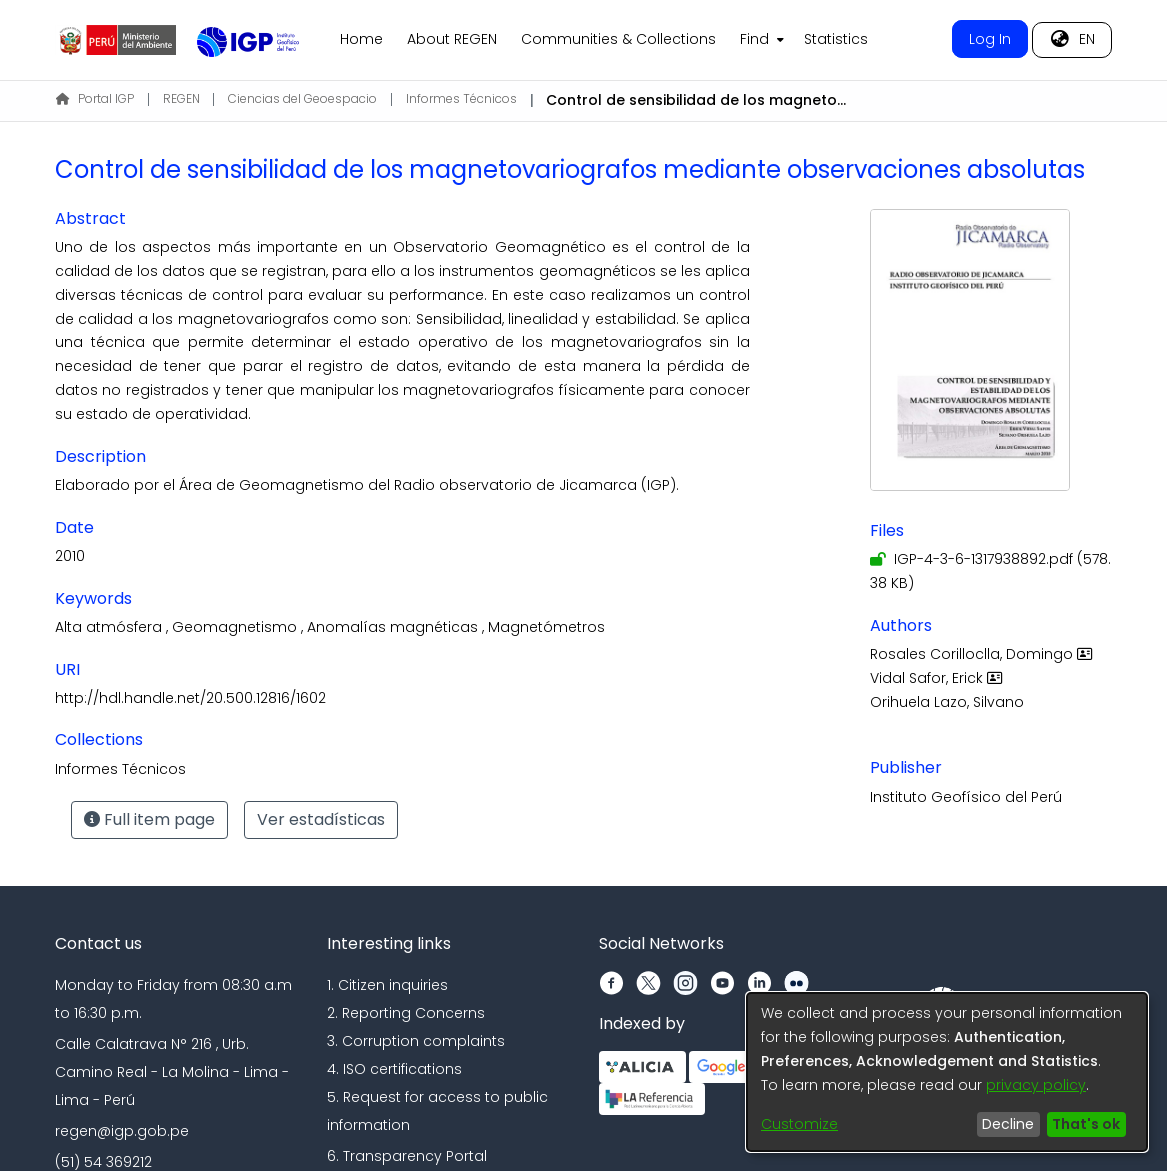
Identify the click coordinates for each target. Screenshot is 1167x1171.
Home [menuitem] (361, 39)
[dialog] (947, 1072)
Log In (990, 39)
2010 (70, 556)
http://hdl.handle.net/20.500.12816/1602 (190, 698)
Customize (799, 1124)
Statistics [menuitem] (836, 39)
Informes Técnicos (461, 98)
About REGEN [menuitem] (452, 39)
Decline (1008, 1124)
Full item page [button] (149, 819)
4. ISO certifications (394, 1069)
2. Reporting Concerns (406, 1013)
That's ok (1086, 1124)
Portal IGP (95, 98)
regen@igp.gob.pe (122, 1131)
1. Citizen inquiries (387, 985)
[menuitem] (760, 40)
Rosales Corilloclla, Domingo (983, 654)
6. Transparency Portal (407, 1156)
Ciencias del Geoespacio (302, 98)
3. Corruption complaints (416, 1041)
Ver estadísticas (321, 819)
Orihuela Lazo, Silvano (947, 702)
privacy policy (1036, 1085)
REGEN (181, 98)
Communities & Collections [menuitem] (618, 39)
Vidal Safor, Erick (938, 678)
